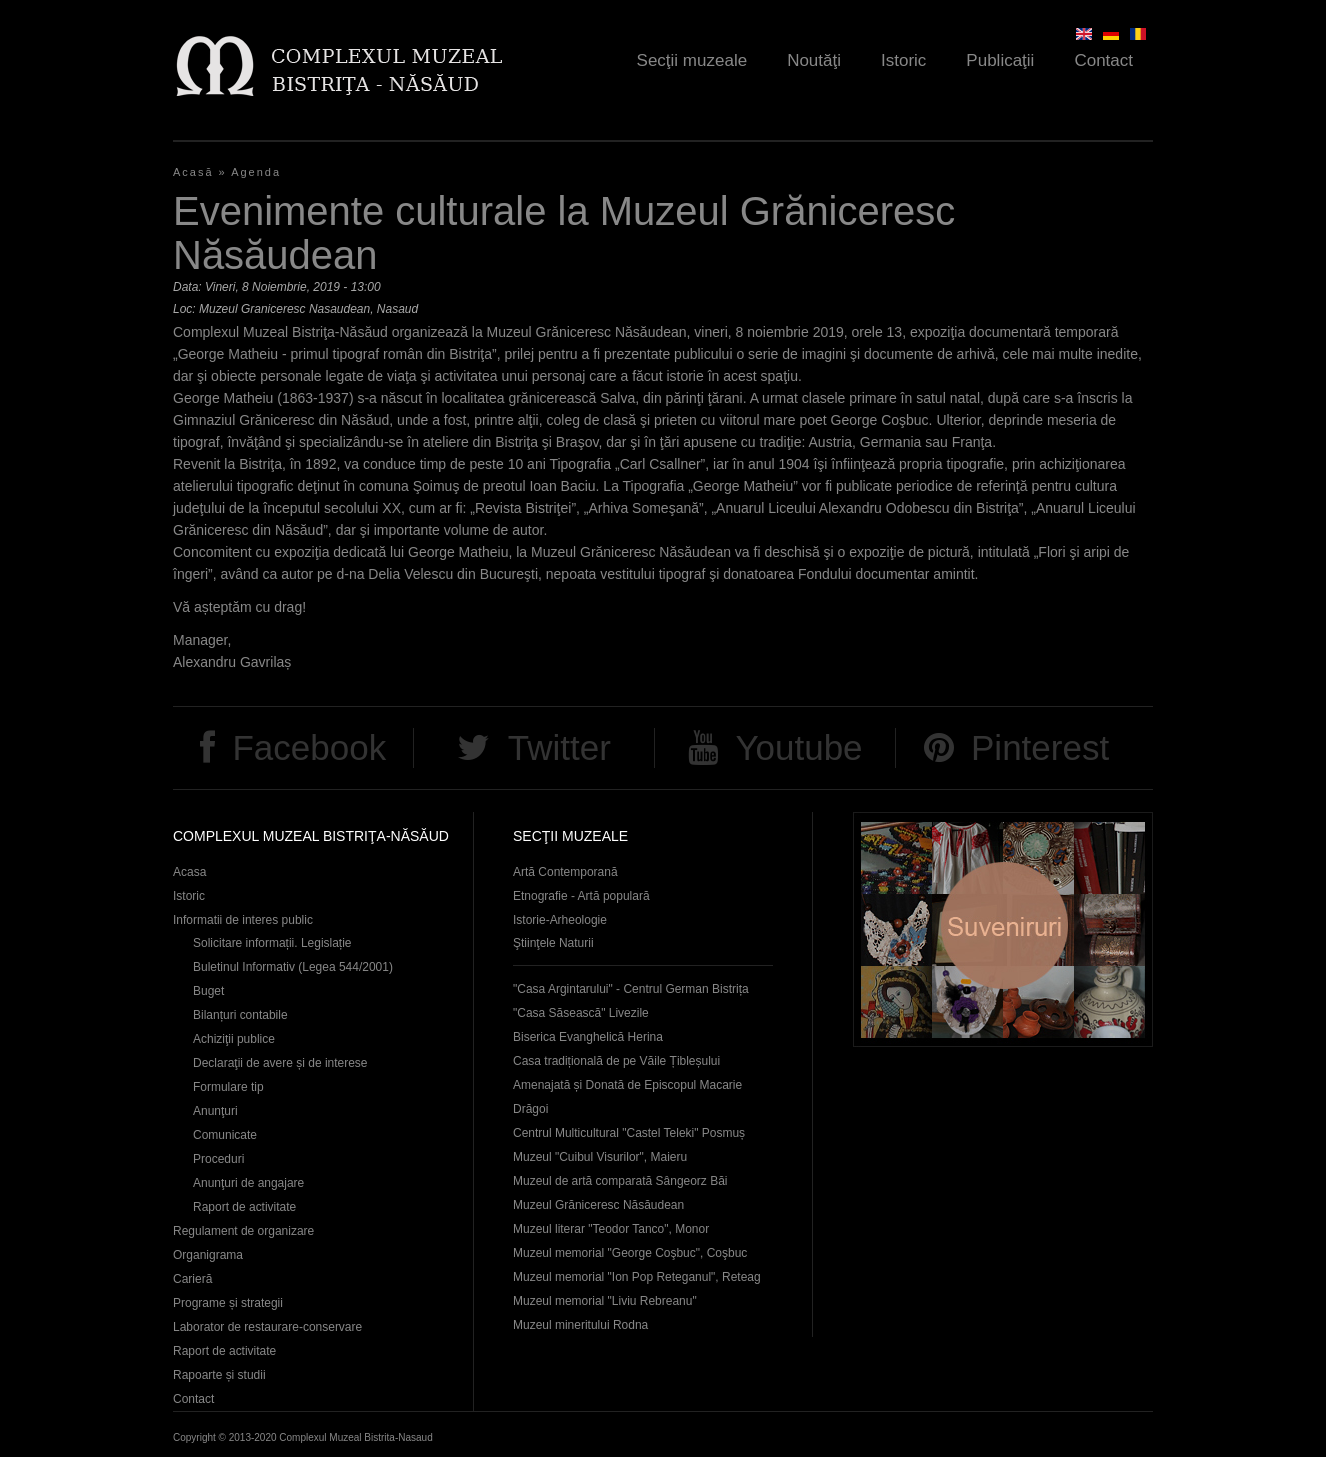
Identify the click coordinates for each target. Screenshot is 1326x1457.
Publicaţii (1000, 60)
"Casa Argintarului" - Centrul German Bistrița (631, 989)
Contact (1103, 60)
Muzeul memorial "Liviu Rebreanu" (605, 1301)
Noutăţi (814, 60)
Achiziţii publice (234, 1039)
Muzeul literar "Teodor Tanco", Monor (611, 1229)
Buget (208, 991)
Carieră (192, 1279)
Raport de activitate (244, 1207)
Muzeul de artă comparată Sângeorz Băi (620, 1181)
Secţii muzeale (692, 60)
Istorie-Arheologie (560, 920)
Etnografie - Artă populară (581, 896)
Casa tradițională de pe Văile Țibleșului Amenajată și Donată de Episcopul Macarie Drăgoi (627, 1085)
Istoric (903, 60)
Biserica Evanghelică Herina (588, 1037)
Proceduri (218, 1159)
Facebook (309, 747)
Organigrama (208, 1255)
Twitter (559, 747)
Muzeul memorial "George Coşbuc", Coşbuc (630, 1253)
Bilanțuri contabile (240, 1015)
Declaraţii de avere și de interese (280, 1063)
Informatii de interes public (243, 920)
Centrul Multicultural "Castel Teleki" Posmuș (629, 1133)
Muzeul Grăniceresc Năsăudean (598, 1205)
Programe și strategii (228, 1303)
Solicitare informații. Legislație (272, 943)
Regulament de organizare (243, 1231)
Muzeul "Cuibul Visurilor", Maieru (600, 1157)
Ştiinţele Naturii (553, 943)
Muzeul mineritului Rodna (580, 1325)
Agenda (256, 172)
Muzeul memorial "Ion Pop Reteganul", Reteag (637, 1277)
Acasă (193, 172)
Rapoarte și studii (219, 1375)
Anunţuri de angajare (248, 1183)
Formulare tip (228, 1087)
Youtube (798, 747)
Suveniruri (1003, 929)
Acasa (189, 872)
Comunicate (225, 1135)
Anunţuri (215, 1111)
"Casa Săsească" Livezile (581, 1013)
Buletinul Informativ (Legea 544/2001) (293, 967)
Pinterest (1040, 747)
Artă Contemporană (565, 872)
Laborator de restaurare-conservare (267, 1327)
